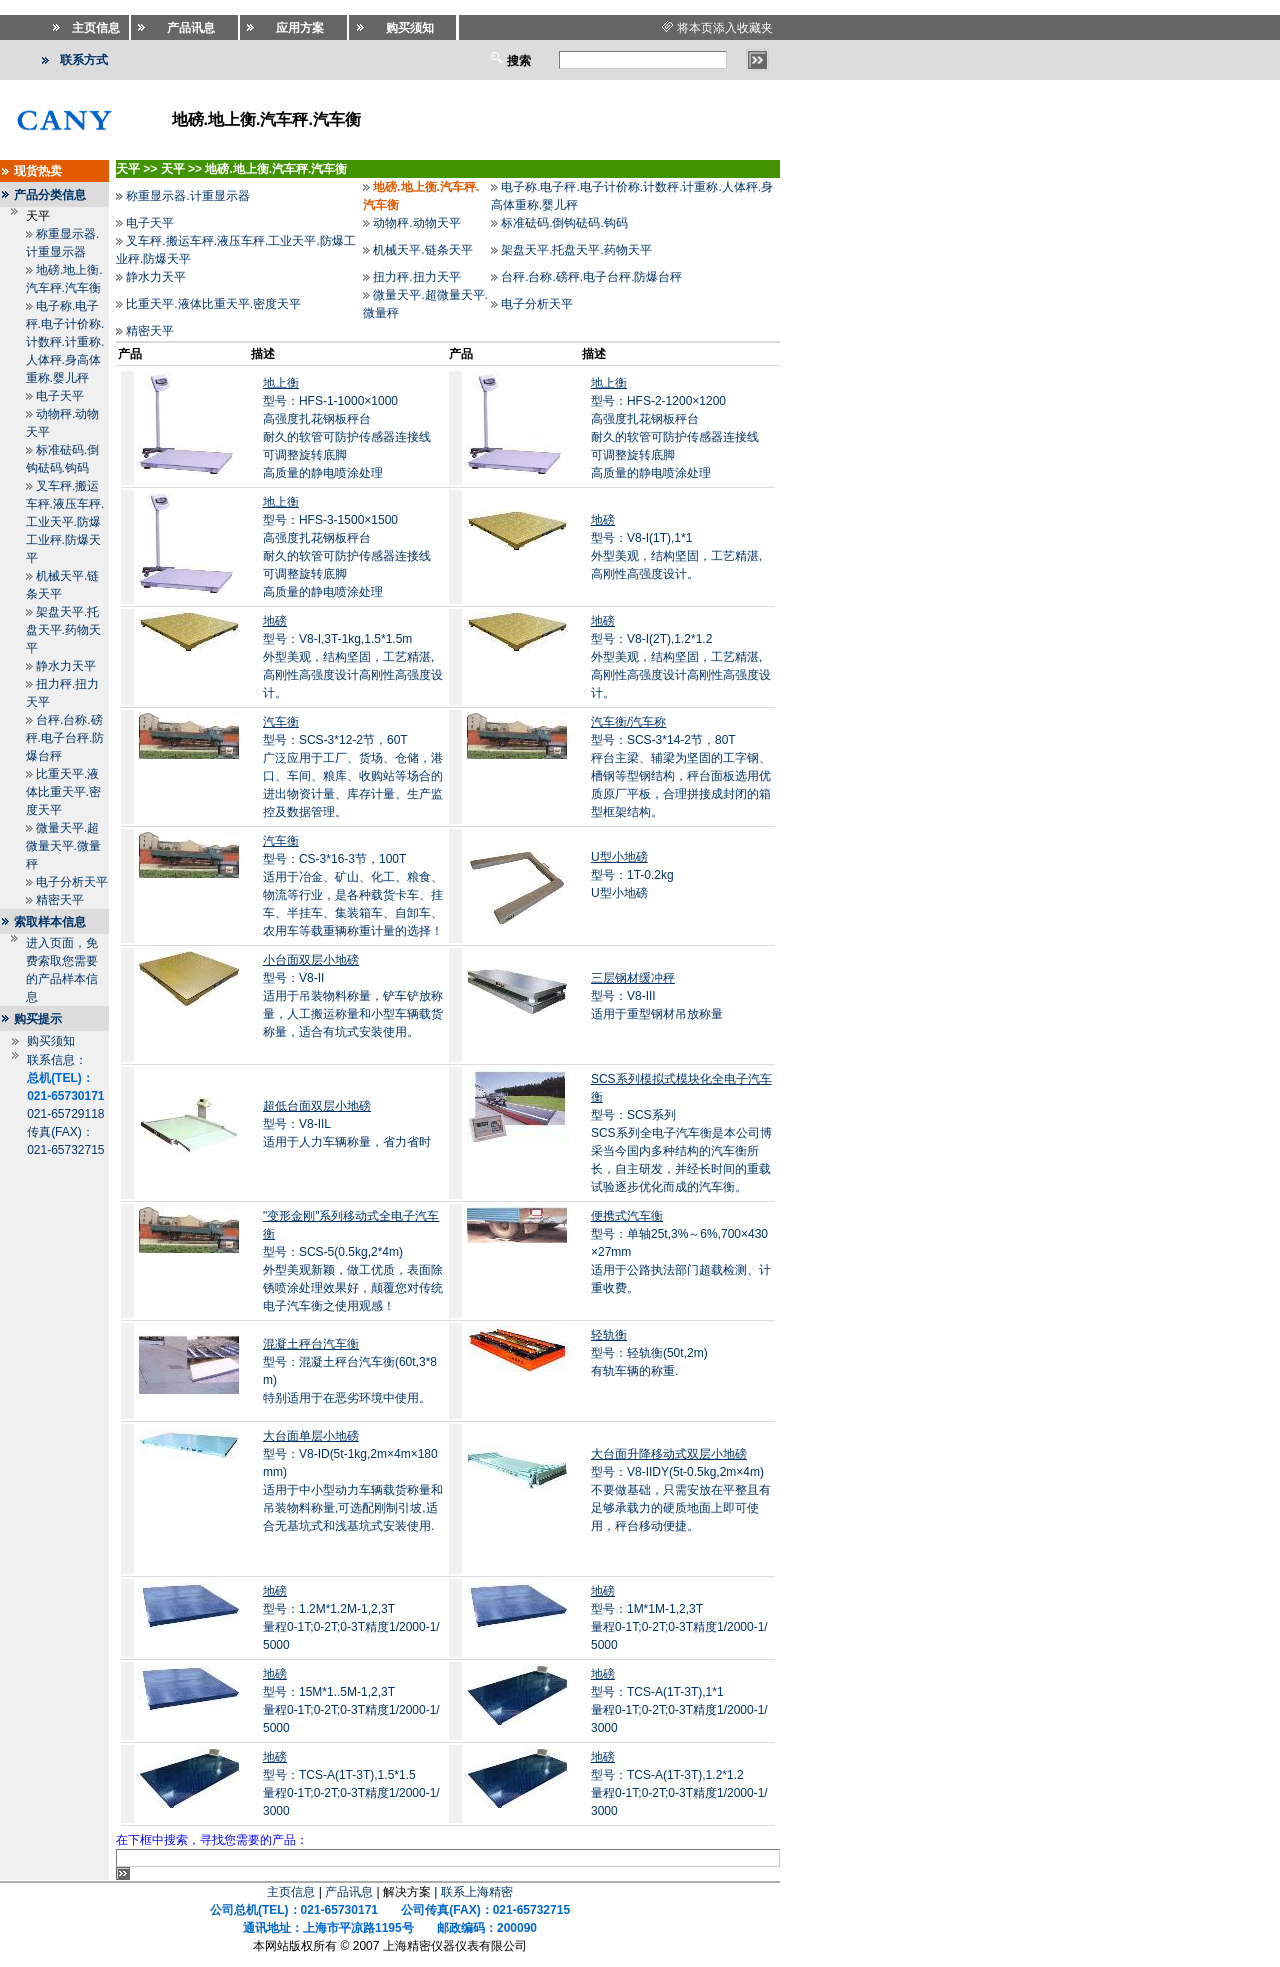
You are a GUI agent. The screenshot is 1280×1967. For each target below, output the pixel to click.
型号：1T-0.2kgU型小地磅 (632, 875)
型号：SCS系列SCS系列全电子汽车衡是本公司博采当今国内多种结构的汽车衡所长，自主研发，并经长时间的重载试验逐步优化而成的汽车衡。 (681, 1133)
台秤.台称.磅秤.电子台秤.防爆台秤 (65, 738)
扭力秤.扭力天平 (416, 277)
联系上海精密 (477, 1892)
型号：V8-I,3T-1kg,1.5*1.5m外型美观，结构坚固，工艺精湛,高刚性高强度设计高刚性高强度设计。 (353, 657)
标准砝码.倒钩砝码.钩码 (564, 223)
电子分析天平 (72, 882)
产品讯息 (349, 1892)
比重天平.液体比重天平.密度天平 (63, 792)
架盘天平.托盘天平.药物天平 (63, 630)
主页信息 (291, 1892)
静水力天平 (66, 666)
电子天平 (60, 396)
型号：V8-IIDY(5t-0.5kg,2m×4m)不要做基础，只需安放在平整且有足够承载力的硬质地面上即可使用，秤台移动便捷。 (681, 1490)
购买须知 (51, 1041)
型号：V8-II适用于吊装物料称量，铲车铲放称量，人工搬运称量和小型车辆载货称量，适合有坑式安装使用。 (353, 996)
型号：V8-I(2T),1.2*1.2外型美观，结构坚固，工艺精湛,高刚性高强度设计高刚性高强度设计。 (681, 657)
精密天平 (60, 900)
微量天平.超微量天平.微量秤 (63, 846)
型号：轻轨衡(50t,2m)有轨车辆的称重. (649, 1371)
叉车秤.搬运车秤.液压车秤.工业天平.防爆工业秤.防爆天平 (65, 522)
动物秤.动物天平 (416, 223)
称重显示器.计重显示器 (187, 196)
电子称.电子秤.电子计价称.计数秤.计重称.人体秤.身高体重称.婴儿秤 (65, 342)
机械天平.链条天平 (422, 250)
